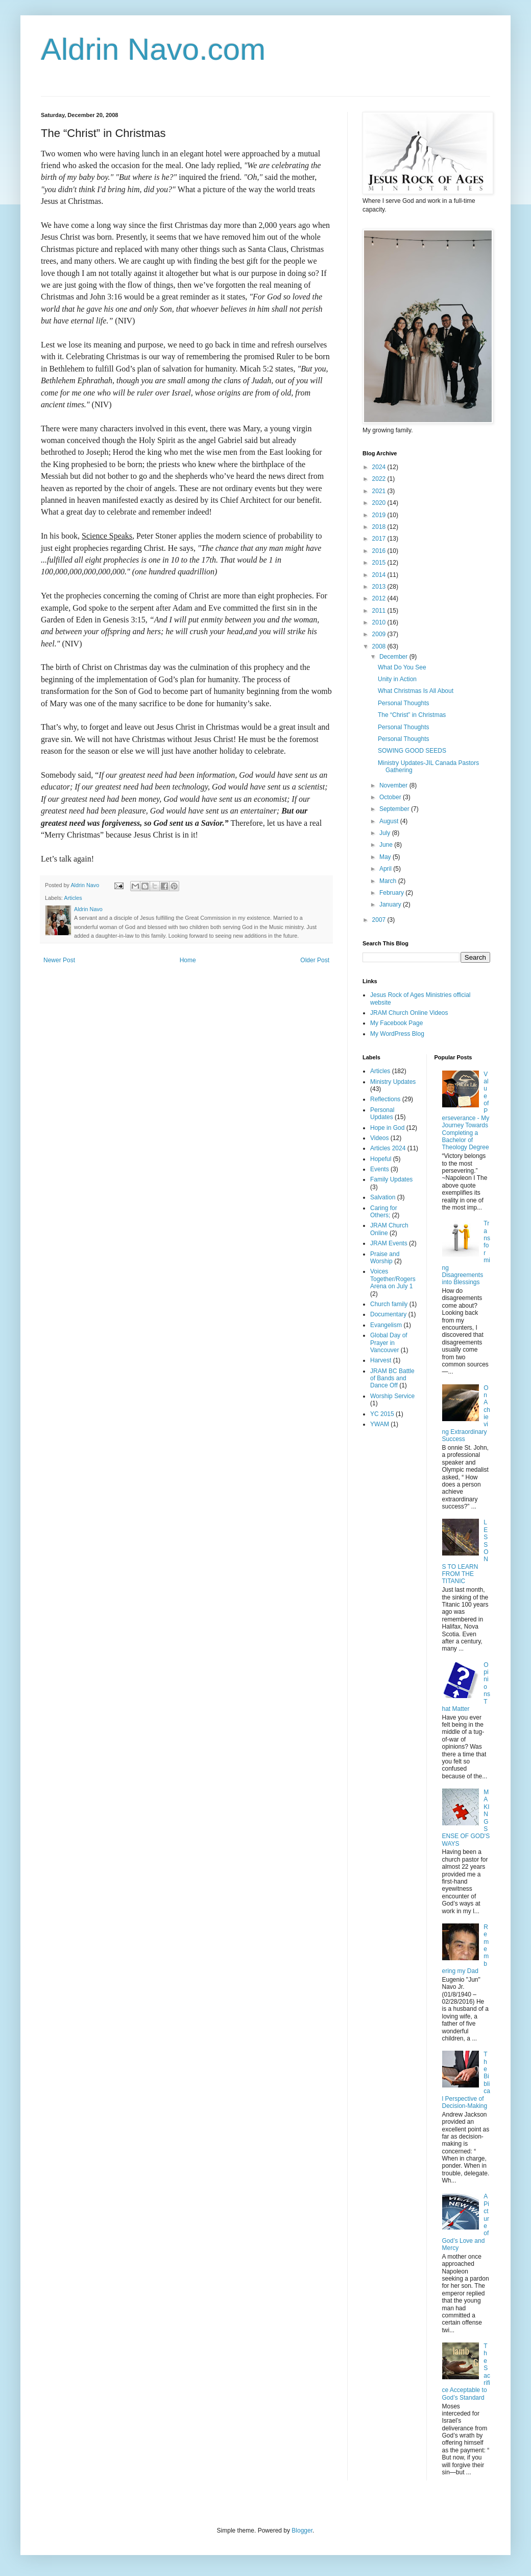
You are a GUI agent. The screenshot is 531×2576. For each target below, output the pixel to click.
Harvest (380, 1360)
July (385, 833)
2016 (380, 550)
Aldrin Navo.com (153, 49)
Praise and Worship (384, 1257)
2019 (380, 515)
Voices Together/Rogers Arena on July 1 (393, 1279)
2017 (380, 538)
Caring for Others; (383, 1211)
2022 (380, 478)
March (388, 881)
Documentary (388, 1314)
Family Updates (391, 1179)
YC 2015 (382, 1414)
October (391, 797)
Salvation (382, 1197)
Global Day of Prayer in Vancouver (388, 1343)
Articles (73, 898)
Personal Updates (382, 1113)
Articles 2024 (387, 1148)
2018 (380, 526)
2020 (380, 502)
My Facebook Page (396, 1023)
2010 (380, 622)
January (391, 904)
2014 (380, 574)
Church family (388, 1304)
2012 (380, 598)
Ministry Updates (393, 1081)
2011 (380, 610)
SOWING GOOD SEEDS (412, 750)
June (386, 844)
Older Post (314, 960)
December (394, 656)
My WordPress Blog (397, 1033)
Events (379, 1169)
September (395, 809)
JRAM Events (388, 1243)
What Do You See (402, 667)
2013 (380, 586)
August (389, 821)
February (392, 892)
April (386, 868)
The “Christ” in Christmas (412, 714)
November (394, 785)
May (386, 857)
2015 (380, 562)
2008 (380, 646)
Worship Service (392, 1396)
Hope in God (387, 1127)
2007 (380, 919)
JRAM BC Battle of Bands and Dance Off (392, 1378)
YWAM (379, 1424)
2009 (380, 634)
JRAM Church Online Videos (409, 1012)
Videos (379, 1138)
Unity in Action (397, 679)
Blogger (302, 2530)
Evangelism (386, 1325)
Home (188, 960)
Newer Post (59, 960)
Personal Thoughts (403, 703)
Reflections (385, 1099)
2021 (380, 491)
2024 (380, 467)
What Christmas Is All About (415, 690)
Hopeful (380, 1159)
